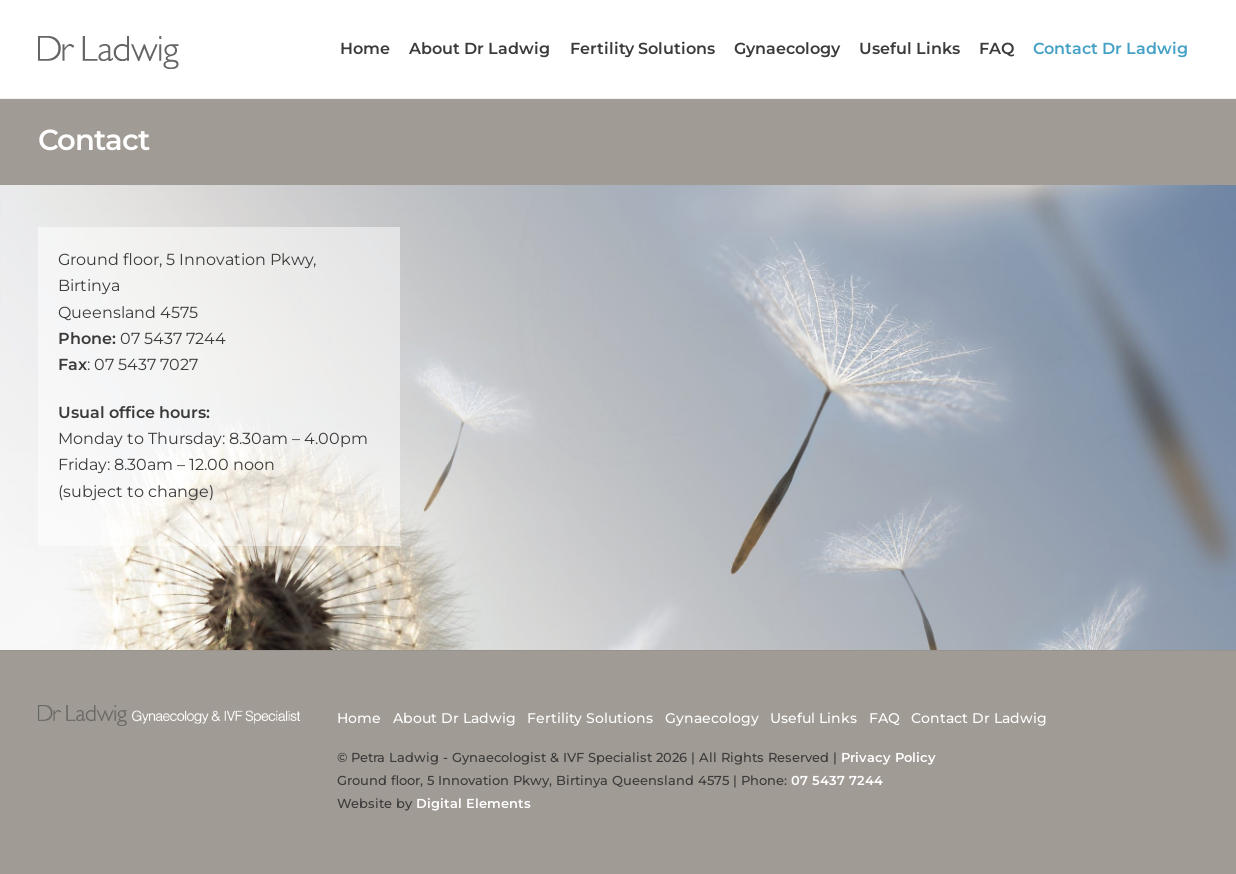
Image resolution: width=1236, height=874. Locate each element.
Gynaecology (787, 48)
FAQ (996, 48)
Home (365, 48)
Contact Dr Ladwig (1110, 48)
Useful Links (909, 48)
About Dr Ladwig (479, 48)
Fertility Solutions (642, 48)
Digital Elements (473, 803)
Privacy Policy (888, 757)
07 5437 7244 (837, 780)
